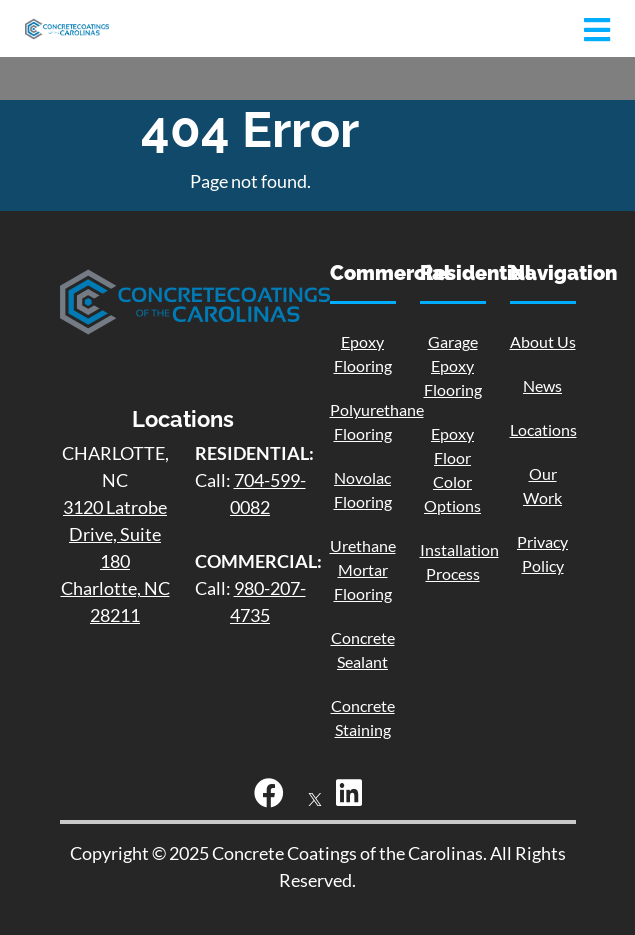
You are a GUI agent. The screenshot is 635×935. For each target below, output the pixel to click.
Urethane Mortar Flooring (363, 569)
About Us (543, 341)
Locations (543, 429)
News (542, 385)
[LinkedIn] (354, 797)
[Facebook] (274, 797)
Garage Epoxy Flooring (453, 365)
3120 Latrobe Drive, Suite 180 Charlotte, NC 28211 (115, 561)
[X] (315, 797)
